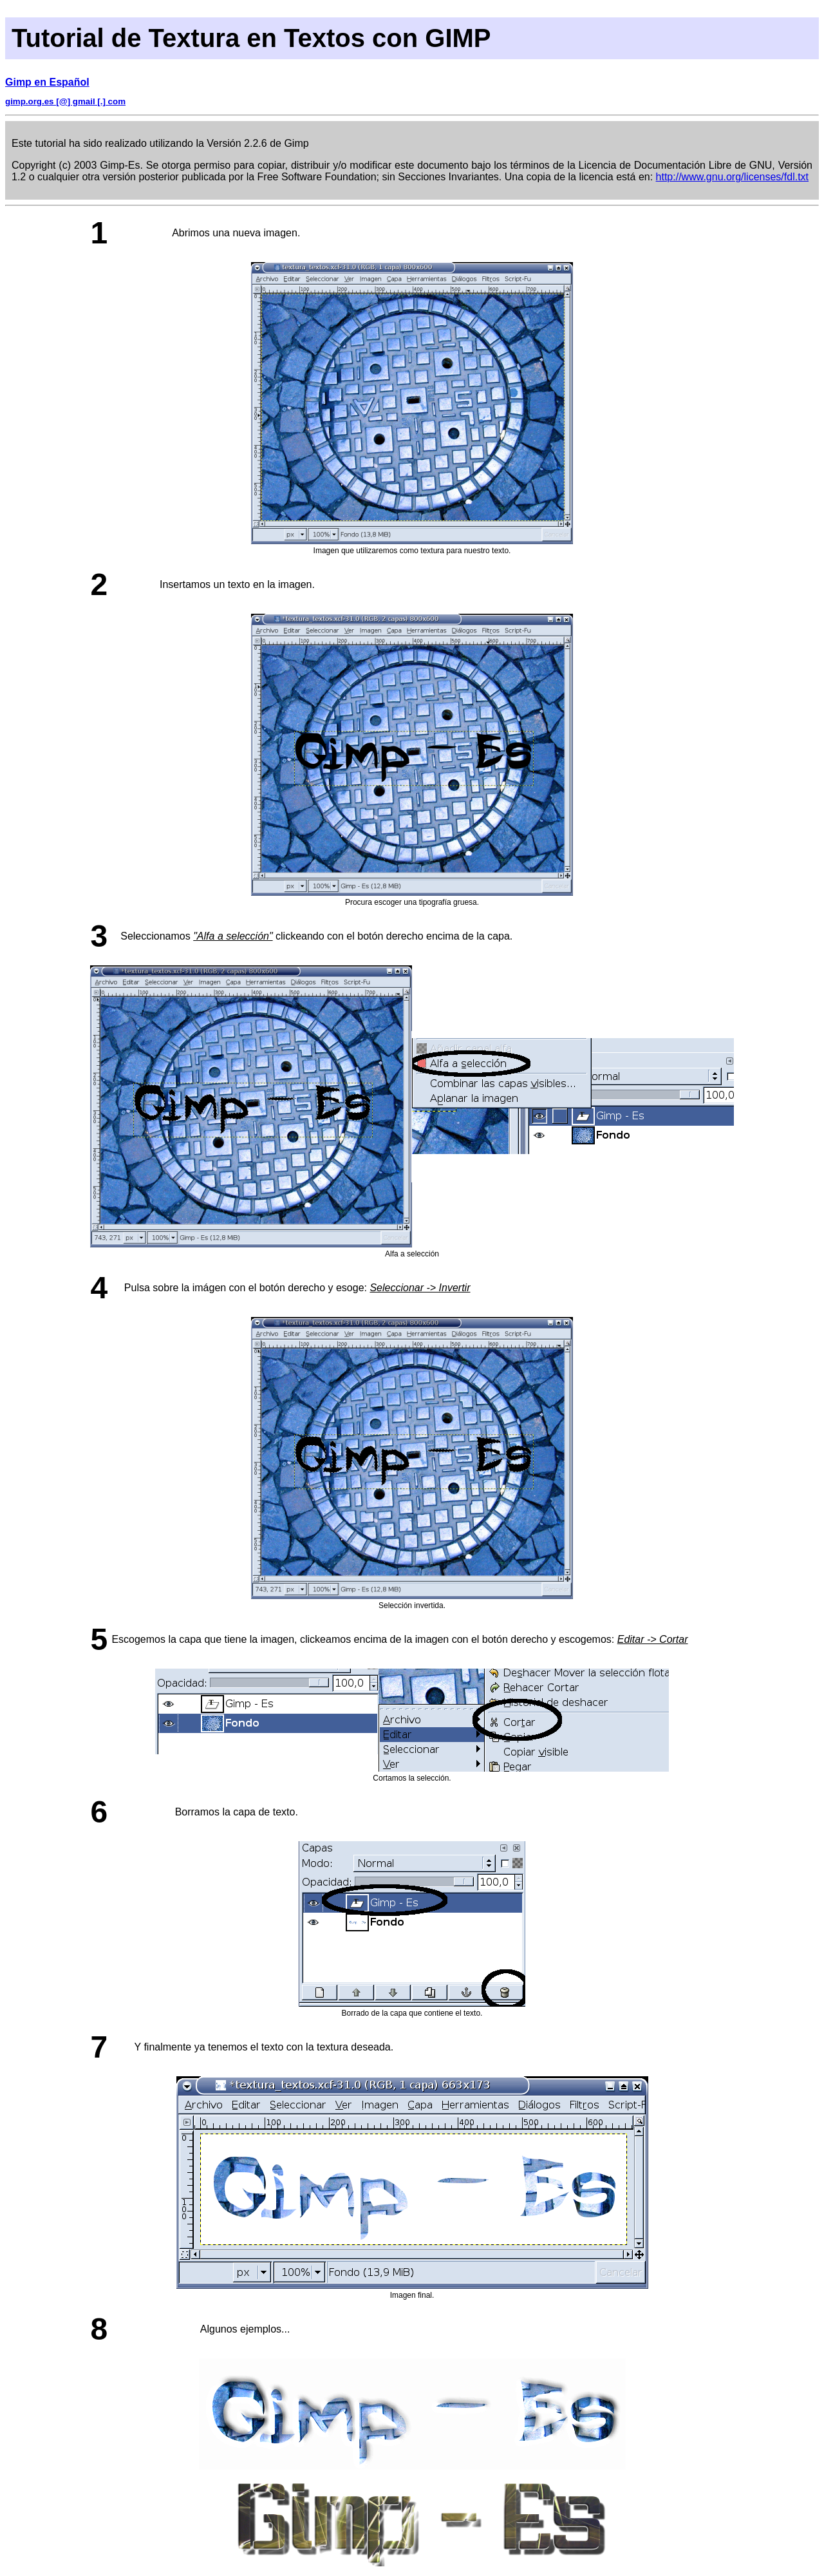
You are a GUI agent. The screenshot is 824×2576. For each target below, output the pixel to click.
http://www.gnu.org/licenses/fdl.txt (732, 176)
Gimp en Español (47, 82)
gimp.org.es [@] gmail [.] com (65, 101)
